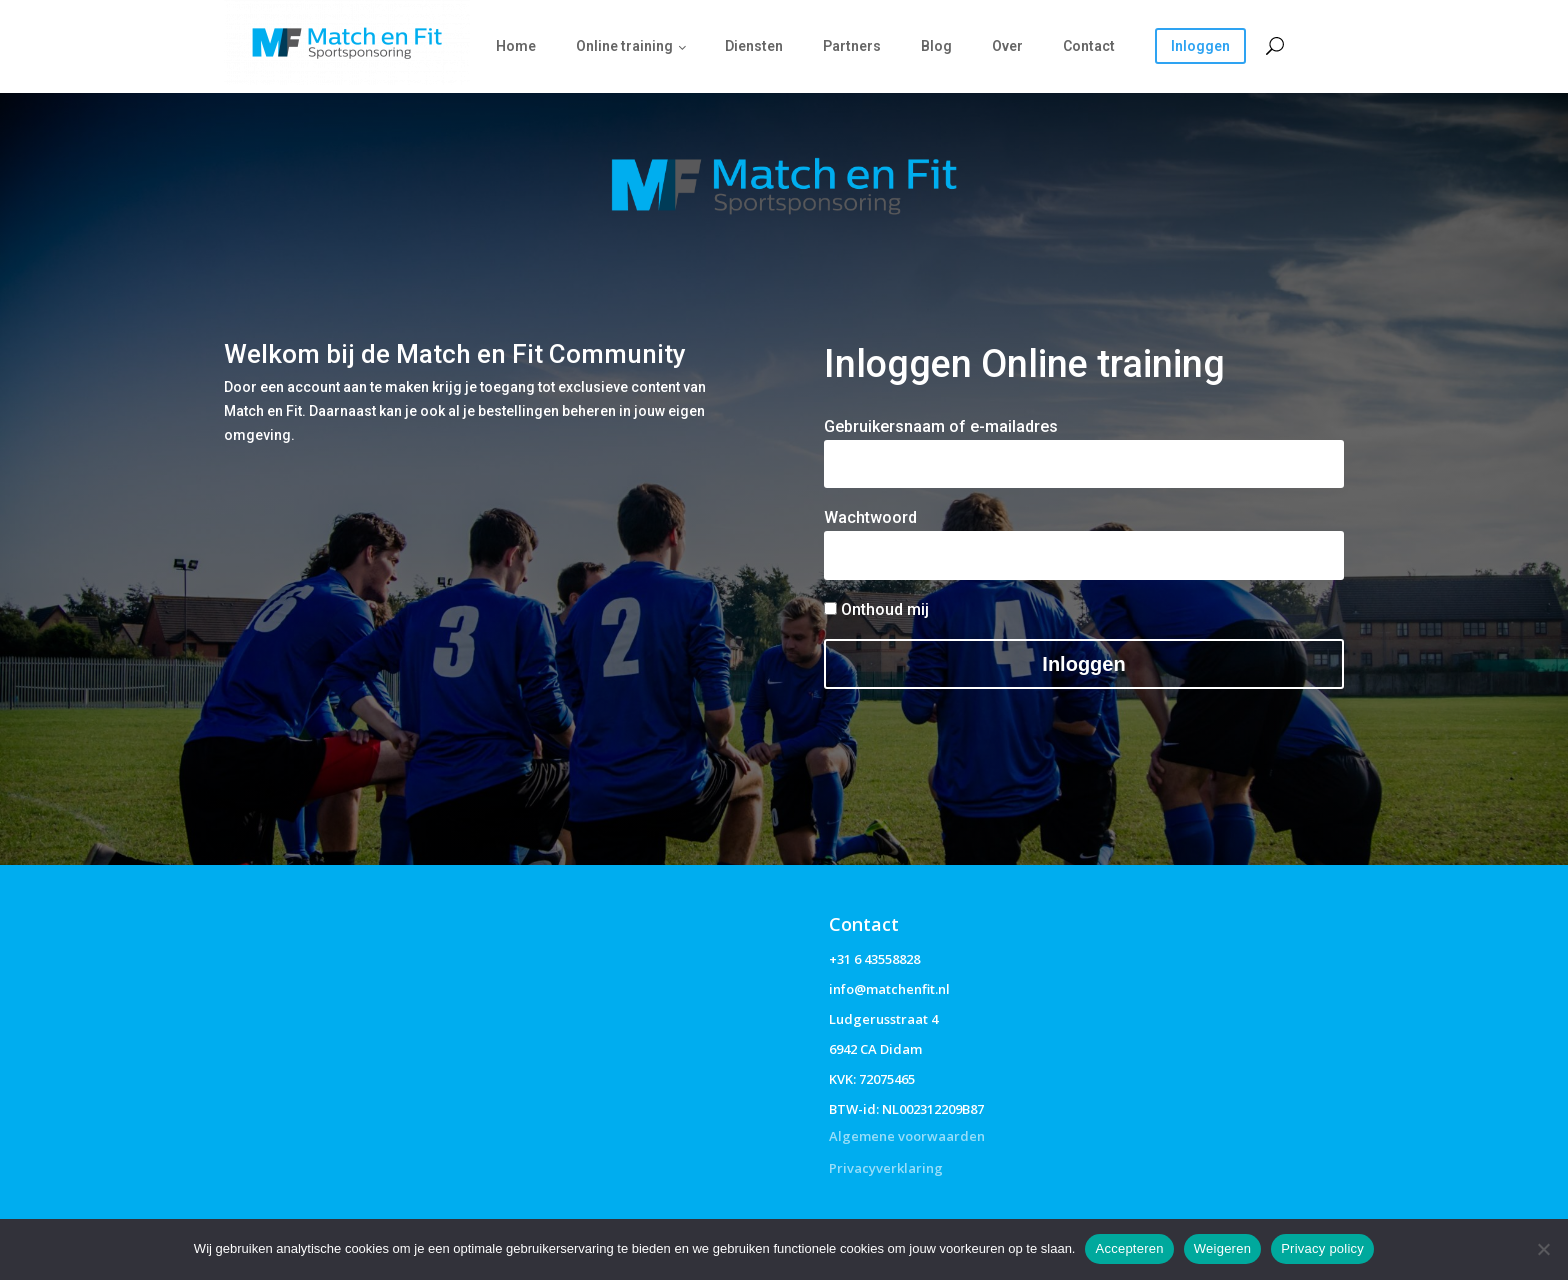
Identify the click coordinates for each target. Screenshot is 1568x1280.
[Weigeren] (1543, 1249)
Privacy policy (1322, 1248)
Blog (936, 46)
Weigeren (1222, 1248)
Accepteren (1129, 1248)
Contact (1089, 46)
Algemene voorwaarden (907, 1136)
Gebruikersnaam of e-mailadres (941, 426)
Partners (852, 46)
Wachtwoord (870, 517)
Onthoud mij (876, 609)
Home (516, 46)
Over (1007, 46)
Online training (624, 46)
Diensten (754, 46)
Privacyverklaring (886, 1168)
